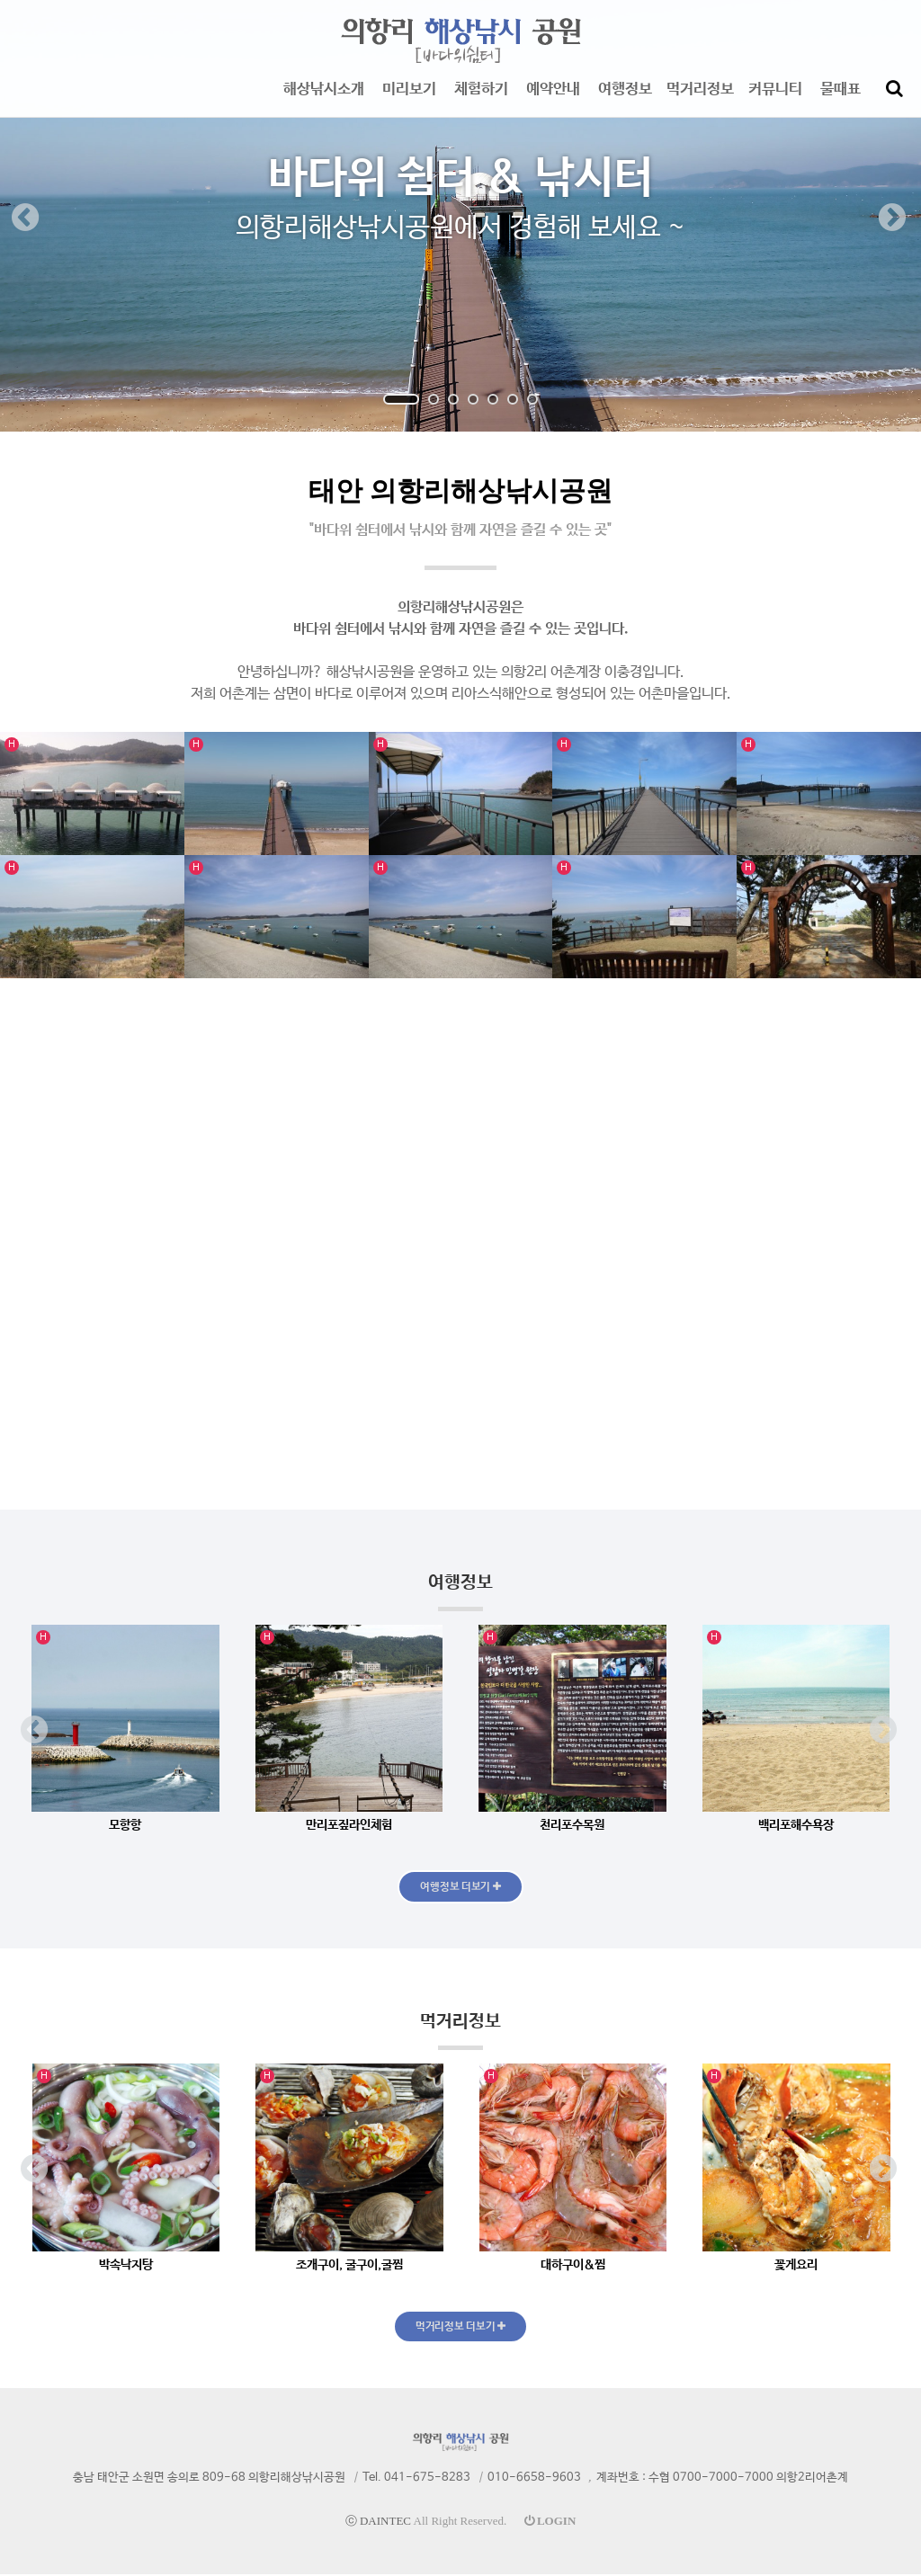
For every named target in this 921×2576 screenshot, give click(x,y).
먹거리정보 (700, 99)
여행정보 (625, 99)
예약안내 (553, 99)
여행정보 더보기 (460, 1887)
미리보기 (409, 99)
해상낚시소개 (323, 99)
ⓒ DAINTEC (378, 2522)
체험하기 (481, 99)
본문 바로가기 (0, 0)
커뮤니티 (775, 99)
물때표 (840, 99)
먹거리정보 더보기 (461, 2328)
